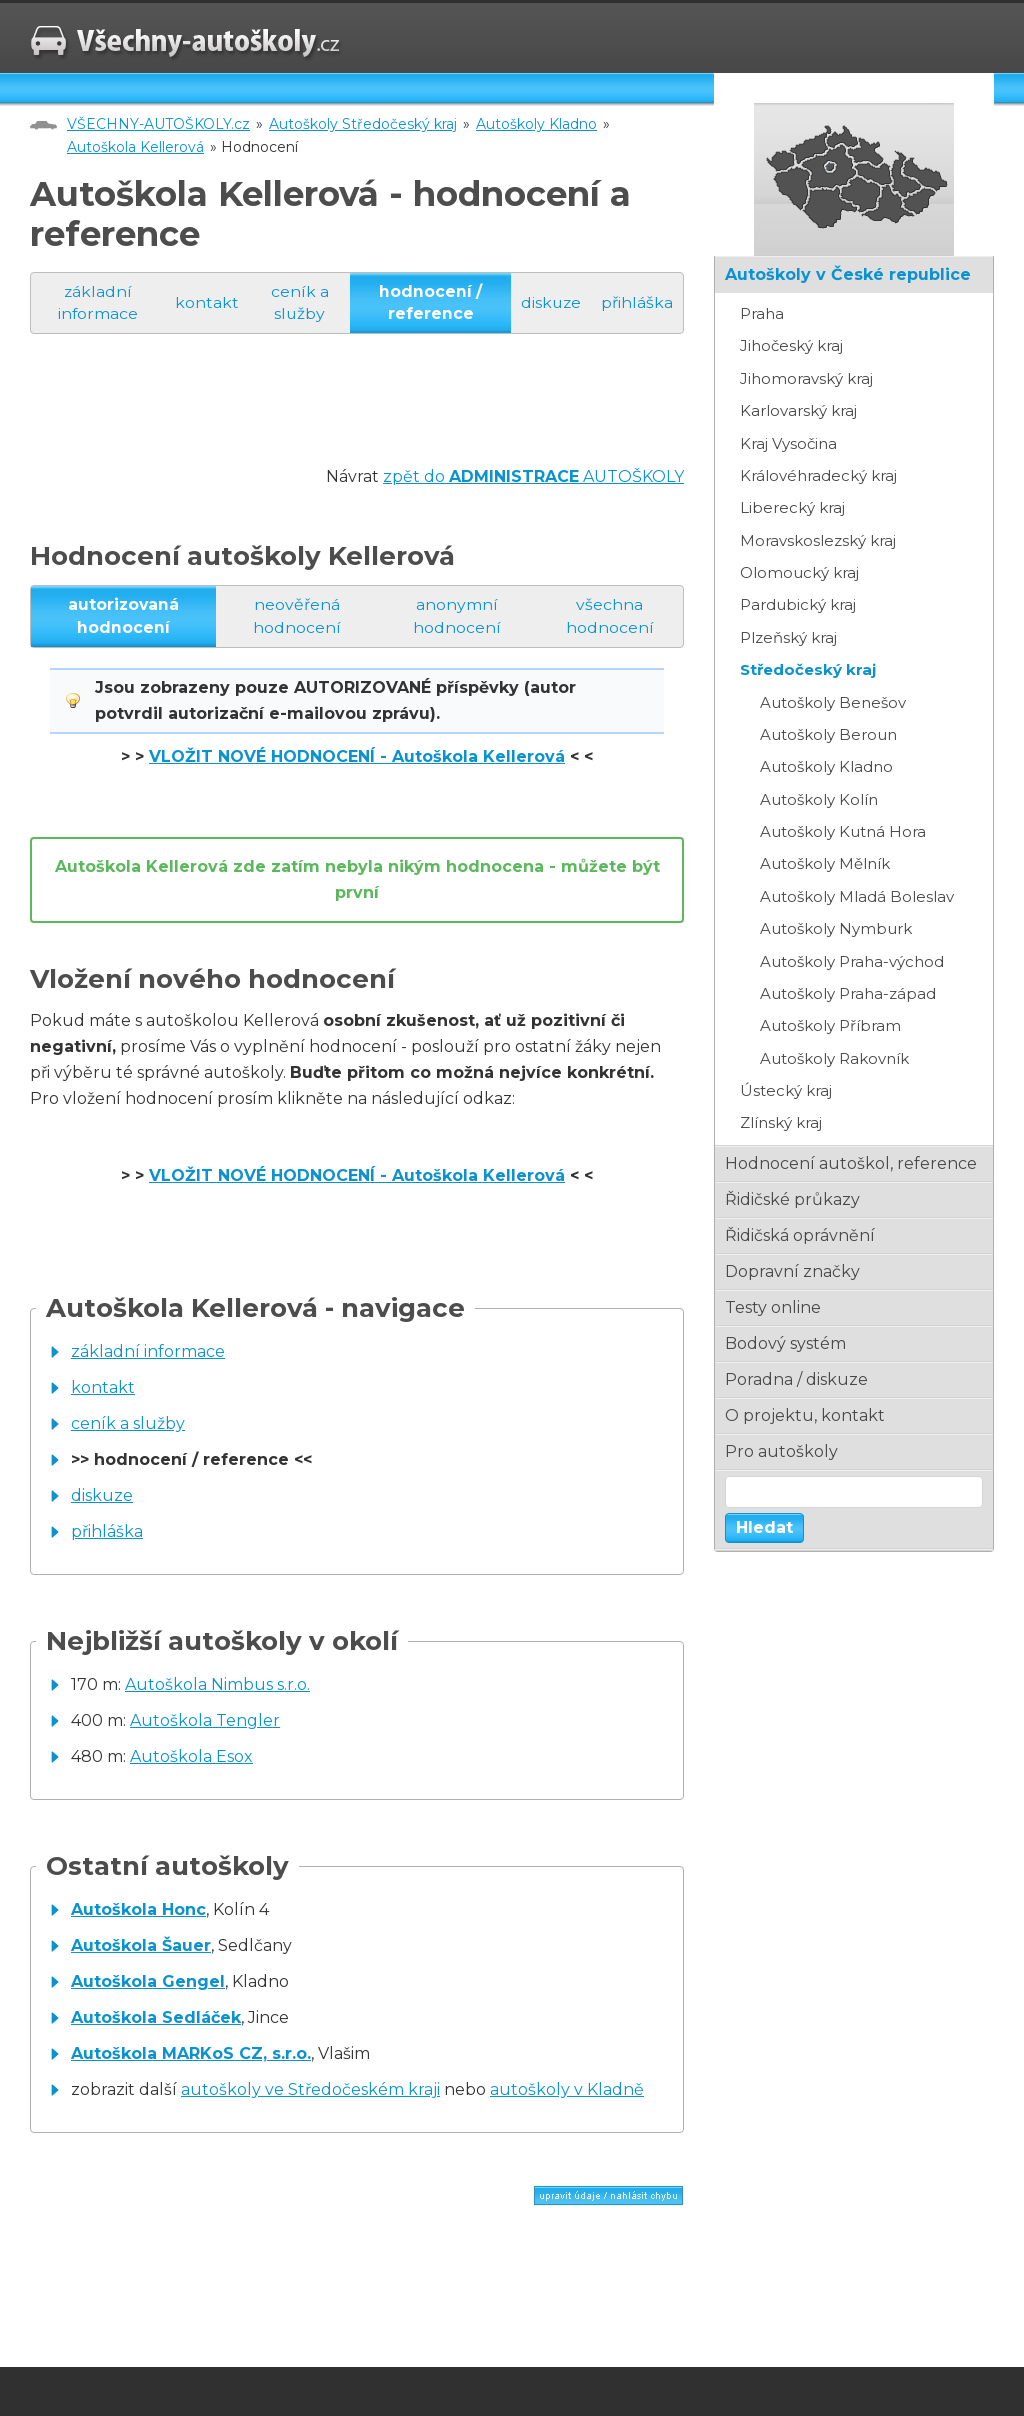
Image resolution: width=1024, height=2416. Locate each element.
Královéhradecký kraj (818, 475)
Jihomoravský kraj (806, 378)
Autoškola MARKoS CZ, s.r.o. (191, 2055)
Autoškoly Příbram (830, 1025)
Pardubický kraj (798, 604)
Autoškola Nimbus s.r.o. (217, 1685)
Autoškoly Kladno (536, 124)
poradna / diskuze (796, 1379)
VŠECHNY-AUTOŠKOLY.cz (158, 124)
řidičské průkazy (792, 1199)
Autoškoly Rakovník (834, 1058)
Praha (762, 313)
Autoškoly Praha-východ (852, 961)
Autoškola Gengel (148, 1983)
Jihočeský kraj (791, 345)
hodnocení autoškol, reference (851, 1163)
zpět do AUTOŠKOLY (533, 477)
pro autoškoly (781, 1451)
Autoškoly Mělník (825, 863)
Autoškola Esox (191, 1757)
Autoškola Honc (138, 1911)
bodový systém (785, 1343)
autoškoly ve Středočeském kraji (310, 2091)
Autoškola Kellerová (135, 147)
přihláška (637, 302)
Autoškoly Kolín (819, 799)
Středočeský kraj (808, 669)
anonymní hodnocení (458, 616)
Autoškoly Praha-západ (848, 993)
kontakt (206, 302)
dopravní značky (792, 1271)
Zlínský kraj (781, 1122)
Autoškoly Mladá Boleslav (857, 896)
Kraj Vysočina (788, 443)
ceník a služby (299, 302)
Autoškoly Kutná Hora (843, 831)
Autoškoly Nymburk (836, 928)
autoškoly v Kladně (567, 2091)
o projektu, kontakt (805, 1415)
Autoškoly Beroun (828, 734)
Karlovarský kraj (798, 410)
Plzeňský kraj (788, 637)
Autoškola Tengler (205, 1721)
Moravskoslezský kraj (818, 540)
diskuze (548, 302)
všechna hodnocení (611, 616)
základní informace (96, 302)
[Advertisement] (394, 420)
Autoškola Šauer (141, 1947)
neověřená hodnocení (297, 616)
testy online (773, 1307)
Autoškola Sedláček (156, 2019)
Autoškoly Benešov (833, 702)
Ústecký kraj (786, 1090)
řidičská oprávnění (800, 1235)
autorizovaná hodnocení (123, 616)
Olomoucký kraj (799, 572)
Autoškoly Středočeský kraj (363, 124)
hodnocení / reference (427, 302)
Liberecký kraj (792, 507)
